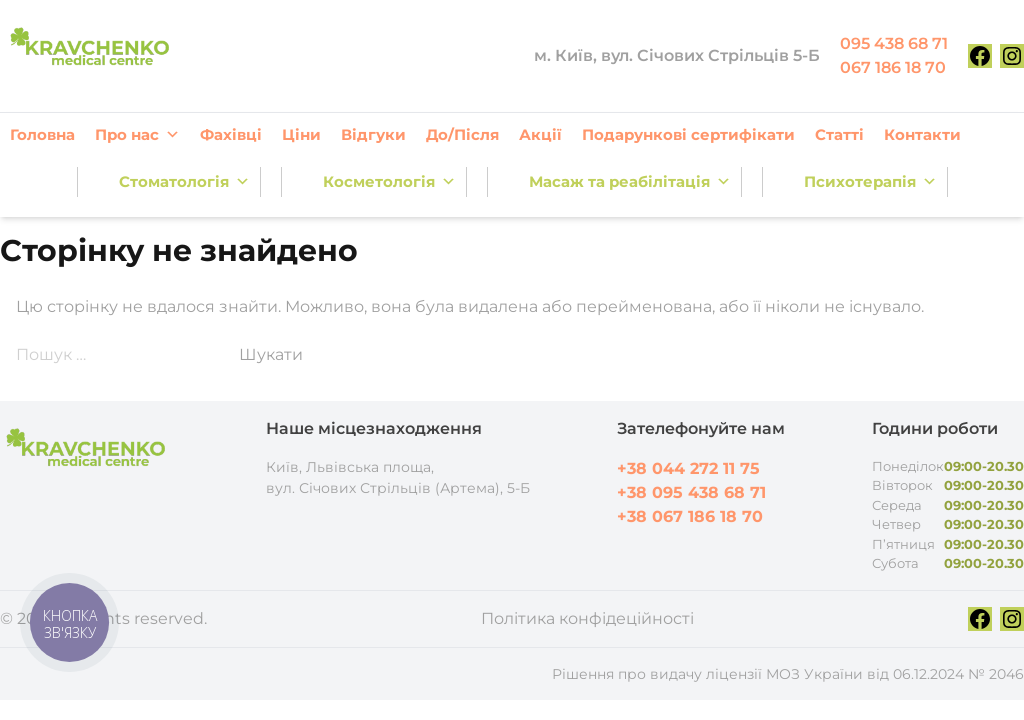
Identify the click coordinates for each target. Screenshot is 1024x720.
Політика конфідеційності (587, 618)
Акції (540, 134)
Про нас (137, 135)
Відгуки (373, 134)
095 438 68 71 (894, 43)
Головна (42, 134)
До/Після (462, 134)
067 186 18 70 (893, 67)
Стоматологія (184, 182)
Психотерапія (870, 182)
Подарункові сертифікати (688, 134)
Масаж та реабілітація (630, 182)
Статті (839, 134)
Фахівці (231, 134)
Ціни (301, 134)
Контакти (922, 134)
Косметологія (389, 182)
